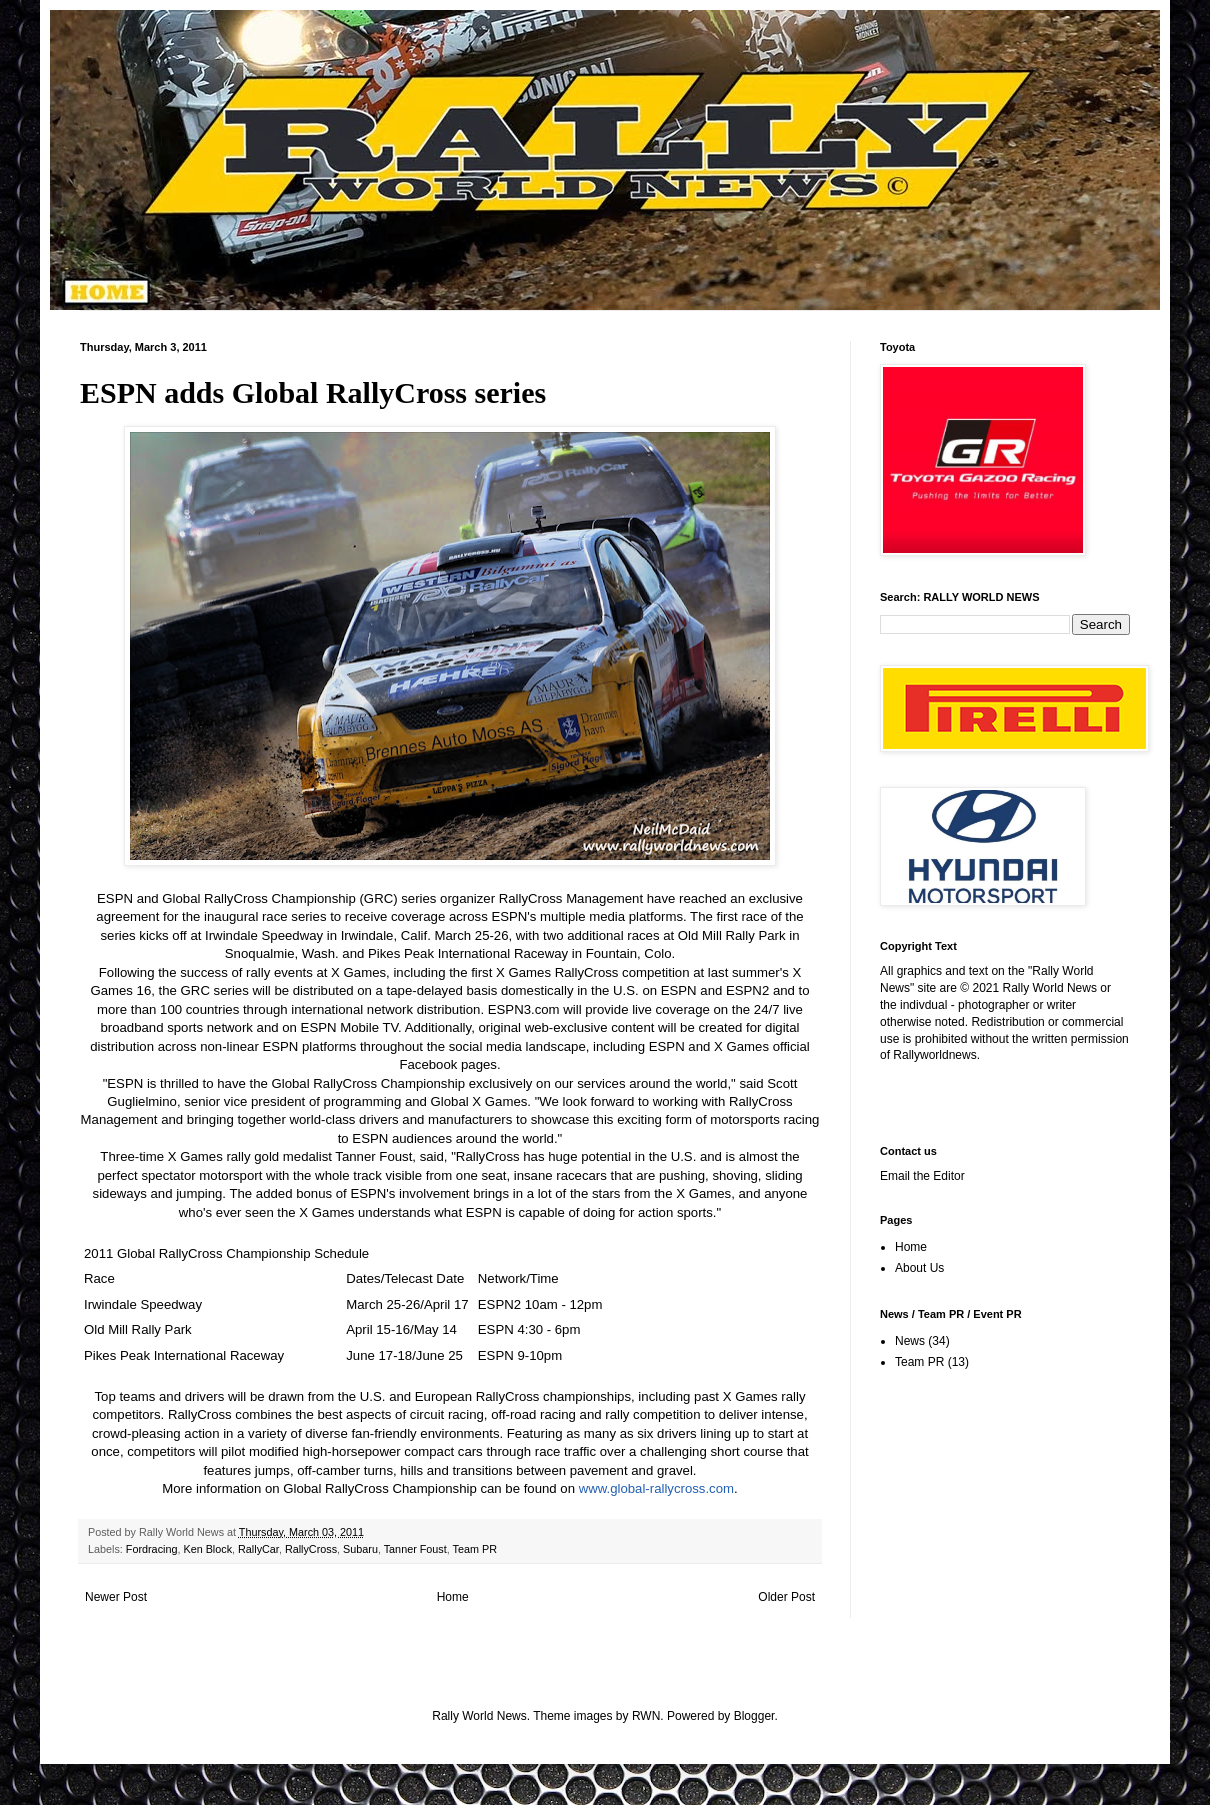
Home (453, 1597)
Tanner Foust (415, 1549)
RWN (646, 1716)
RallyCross (311, 1549)
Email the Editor (922, 1176)
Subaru (360, 1549)
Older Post (786, 1597)
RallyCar (258, 1549)
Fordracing (152, 1549)
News (910, 1341)
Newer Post (116, 1597)
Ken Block (207, 1549)
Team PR (475, 1549)
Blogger (754, 1716)
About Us (919, 1268)
